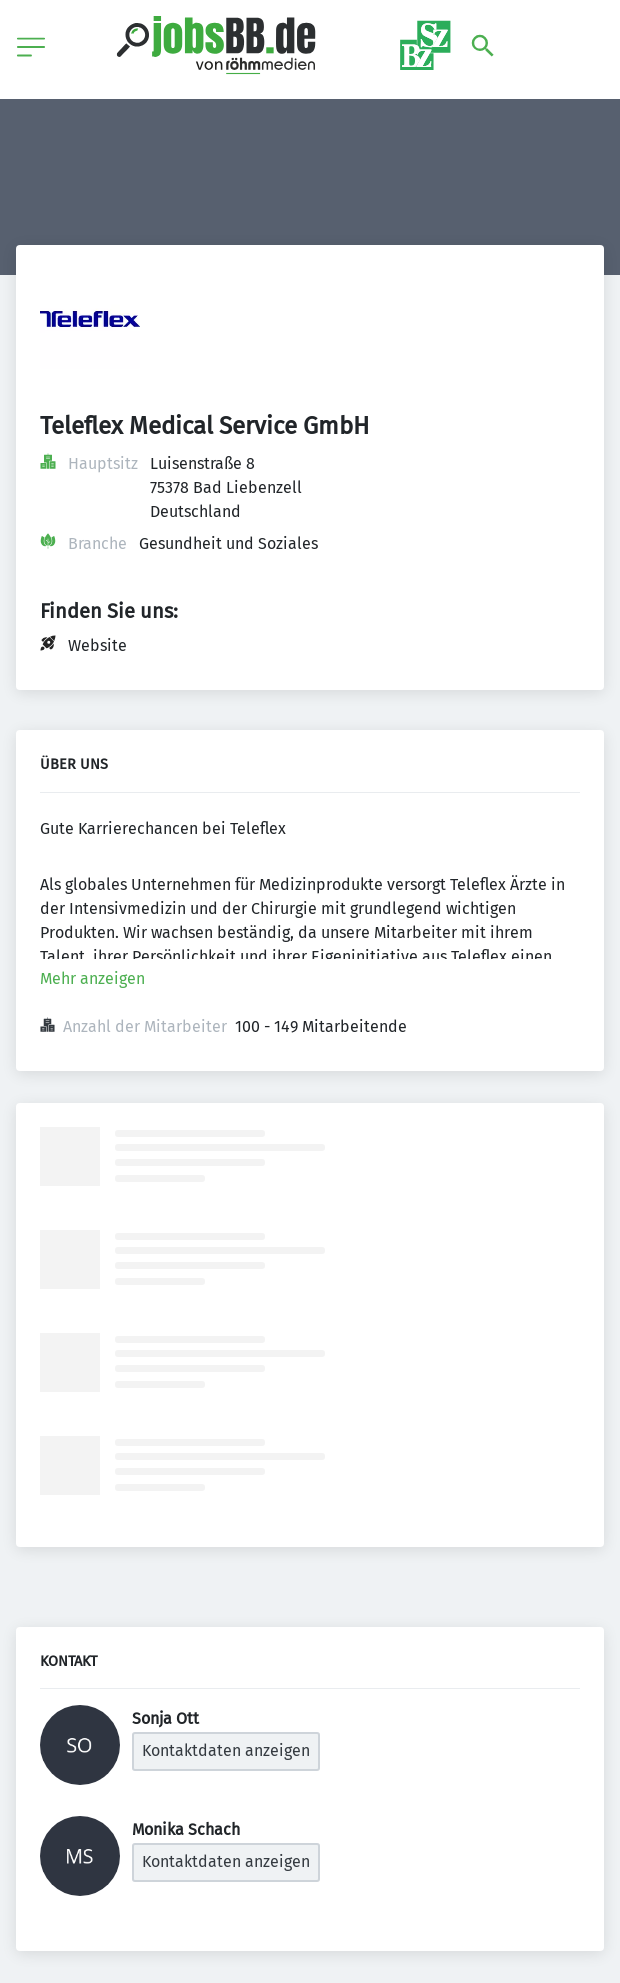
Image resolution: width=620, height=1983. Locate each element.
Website (97, 645)
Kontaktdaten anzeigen (226, 1750)
